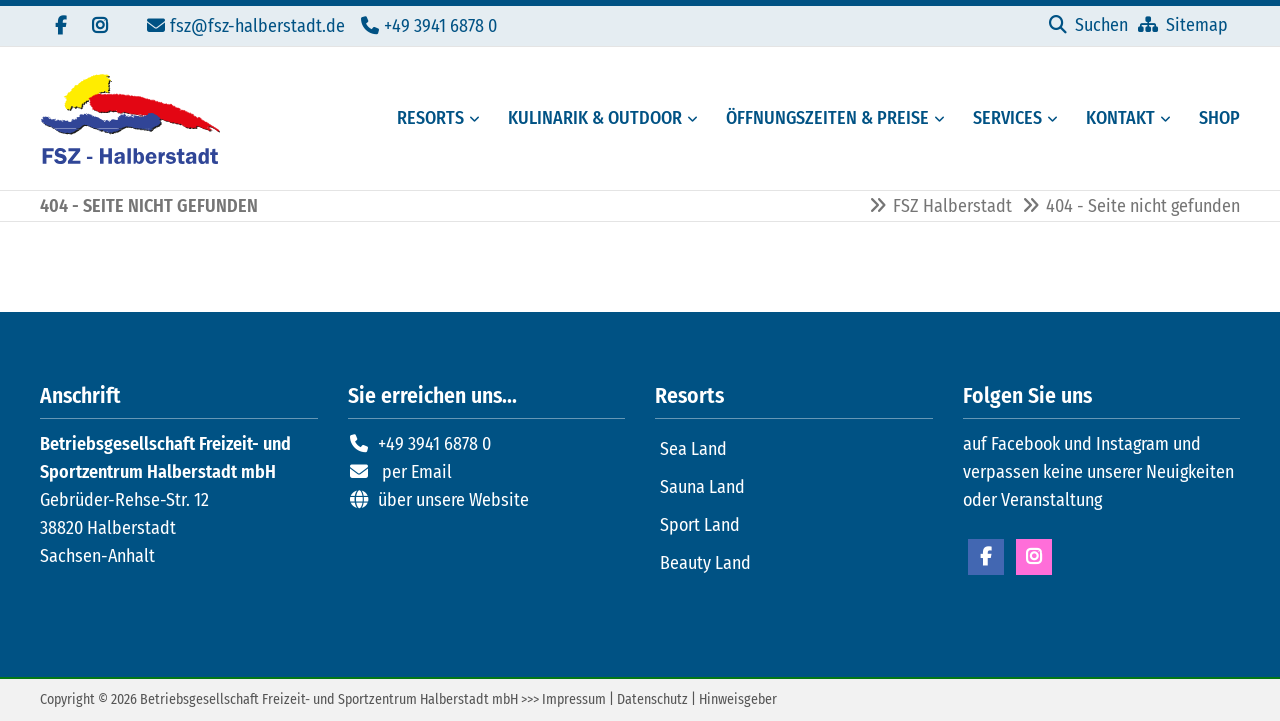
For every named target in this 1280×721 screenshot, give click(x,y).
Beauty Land (705, 563)
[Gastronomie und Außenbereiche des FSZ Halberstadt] (589, 118)
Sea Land (693, 449)
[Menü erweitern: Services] (1056, 119)
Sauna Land (702, 487)
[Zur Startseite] (130, 118)
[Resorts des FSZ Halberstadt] (424, 118)
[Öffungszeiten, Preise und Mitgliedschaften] (821, 118)
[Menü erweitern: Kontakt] (1169, 119)
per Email (417, 472)
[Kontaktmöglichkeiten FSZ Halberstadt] (1114, 118)
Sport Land (700, 525)
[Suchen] (1088, 25)
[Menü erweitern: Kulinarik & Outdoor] (696, 119)
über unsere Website (453, 500)
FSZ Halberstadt (952, 206)
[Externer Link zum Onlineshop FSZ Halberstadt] (1213, 118)
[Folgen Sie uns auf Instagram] (100, 26)
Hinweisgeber (738, 699)
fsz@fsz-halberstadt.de (257, 26)
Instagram (1034, 557)
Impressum (574, 699)
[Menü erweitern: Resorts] (478, 119)
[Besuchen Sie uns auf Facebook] (60, 26)
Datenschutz (652, 699)
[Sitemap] (1183, 25)
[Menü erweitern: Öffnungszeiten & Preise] (943, 119)
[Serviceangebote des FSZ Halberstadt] (1001, 118)
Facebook (986, 557)
